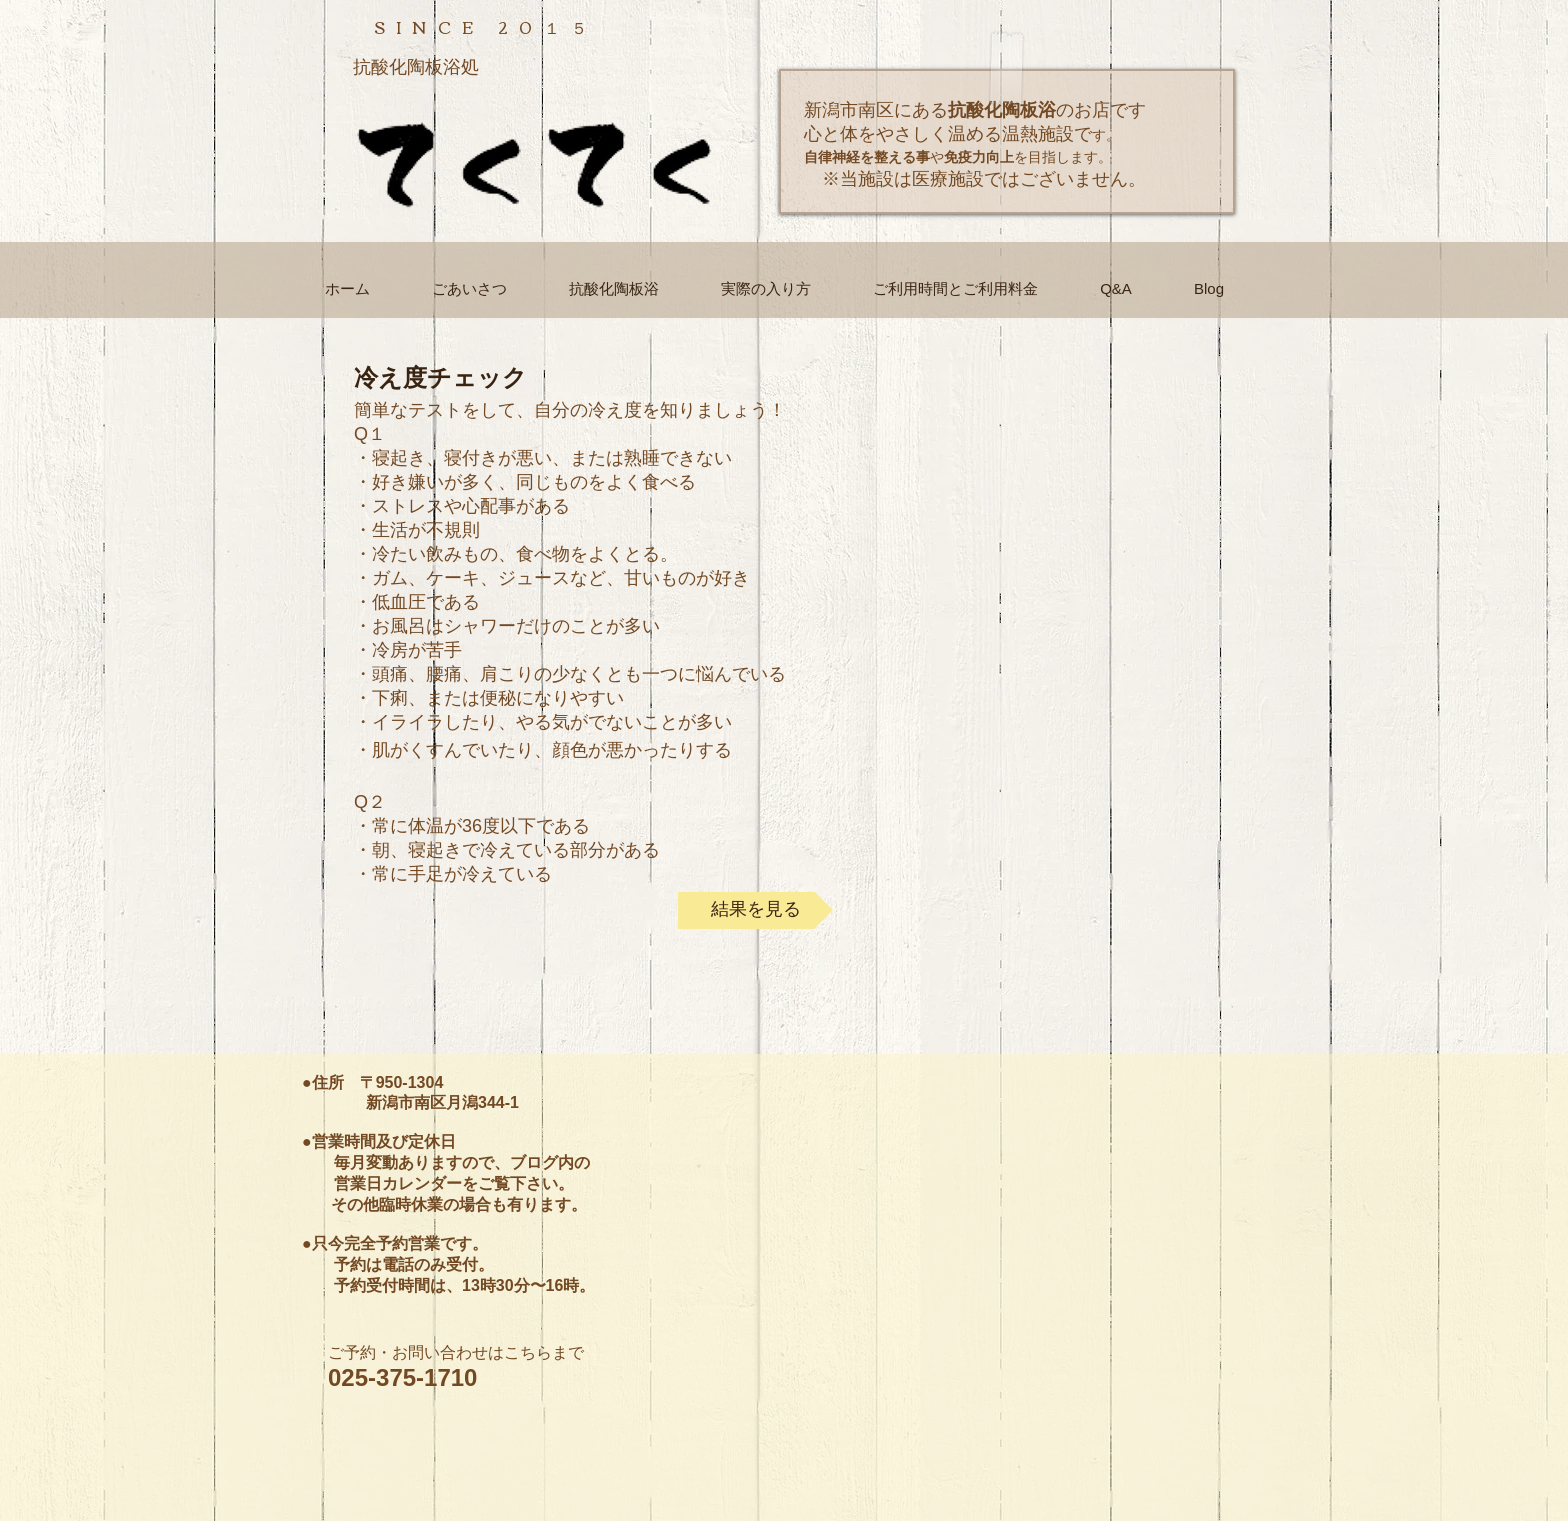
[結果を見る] (755, 910)
